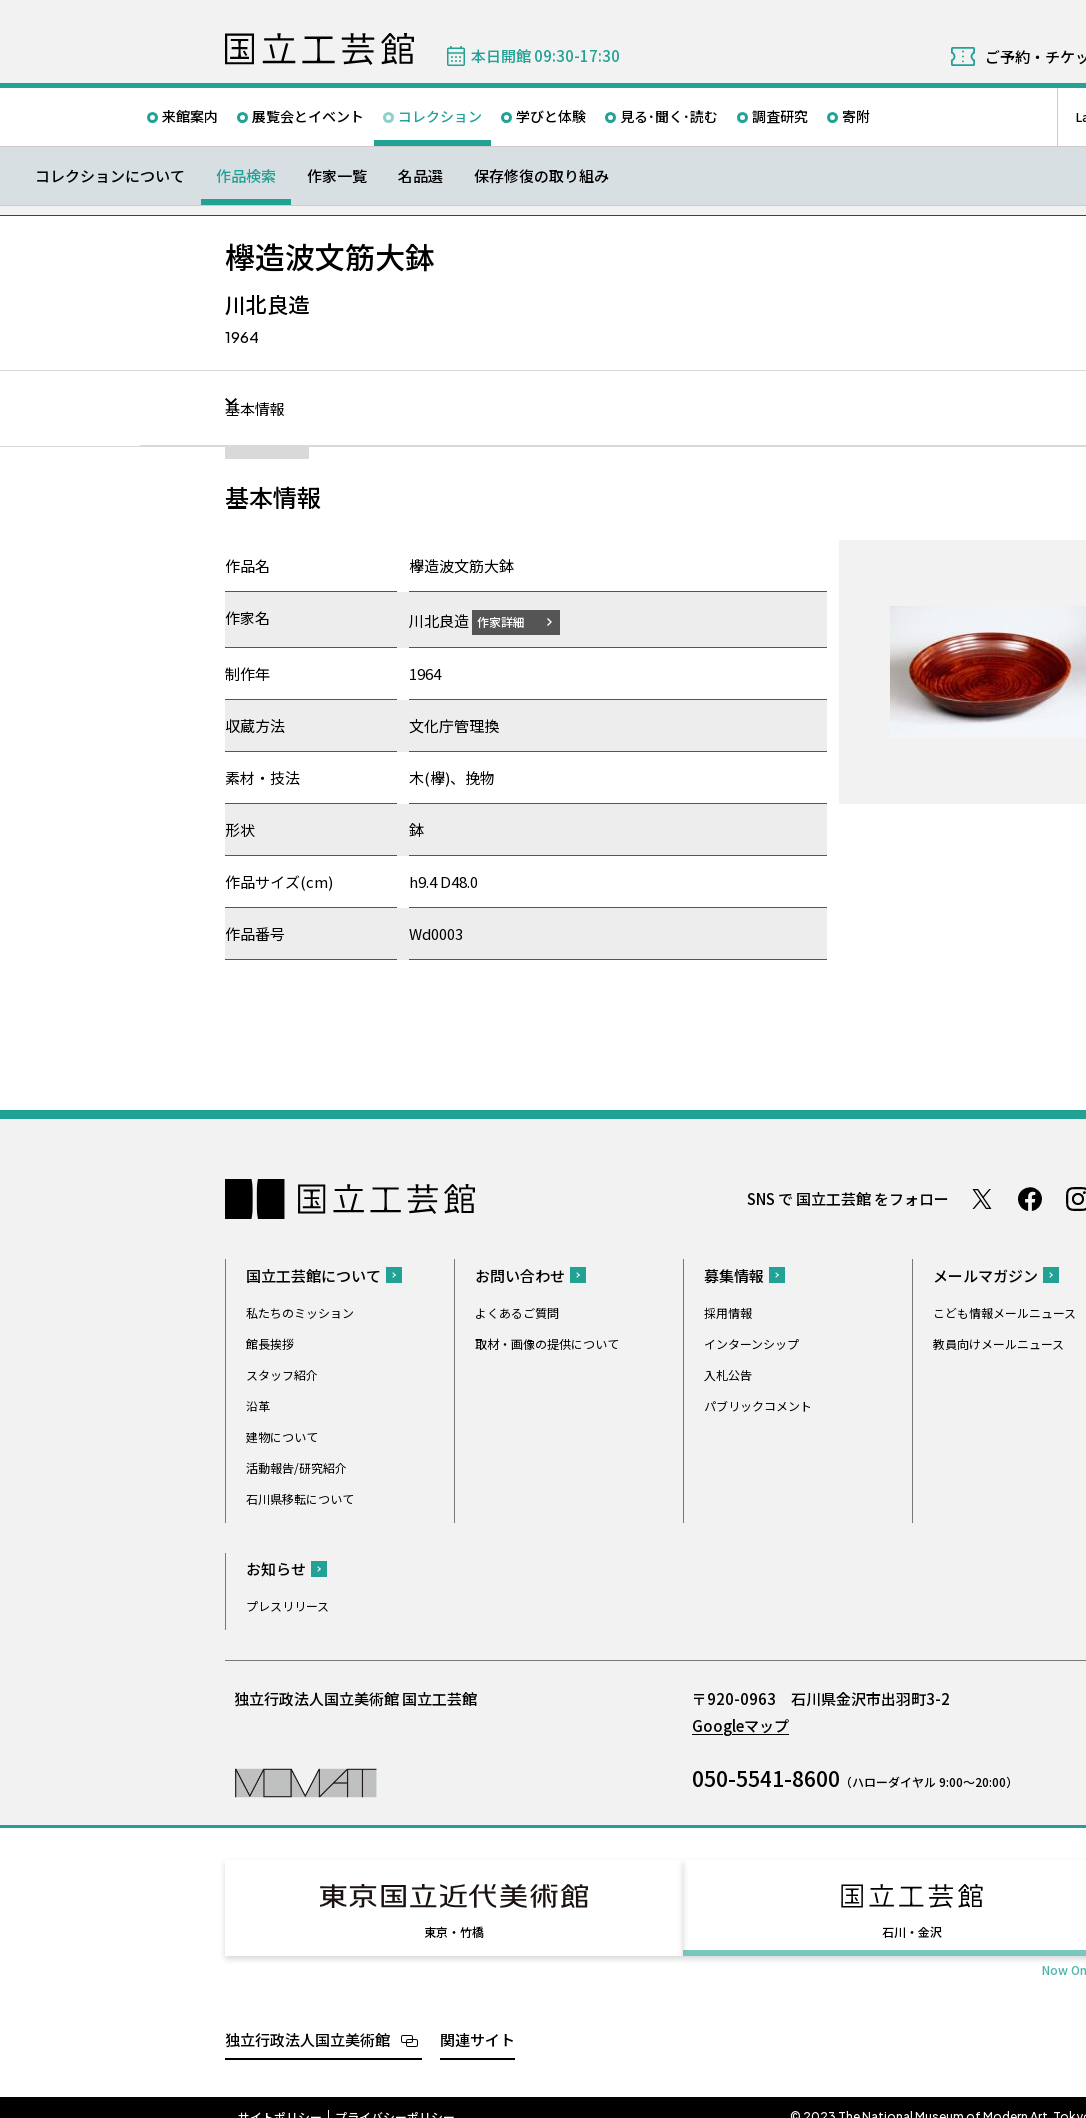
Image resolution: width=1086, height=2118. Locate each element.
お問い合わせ (520, 1274)
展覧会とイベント (308, 116)
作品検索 (246, 175)
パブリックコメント (758, 1404)
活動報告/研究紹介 (296, 1466)
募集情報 (734, 1274)
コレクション (440, 116)
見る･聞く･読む (669, 116)
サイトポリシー (280, 2098)
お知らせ (276, 1567)
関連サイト (477, 2020)
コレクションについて (110, 175)
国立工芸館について (313, 1274)
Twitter (982, 1198)
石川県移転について (300, 1497)
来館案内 (190, 116)
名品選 (420, 175)
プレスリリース (287, 1604)
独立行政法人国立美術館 (307, 2020)
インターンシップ (751, 1342)
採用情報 (728, 1311)
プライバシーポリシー (395, 2098)
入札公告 (728, 1373)
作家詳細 (513, 620)
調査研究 (780, 116)
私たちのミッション (300, 1311)
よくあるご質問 (517, 1311)
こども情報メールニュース (1004, 1311)
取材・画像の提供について (547, 1342)
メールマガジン (985, 1274)
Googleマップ (740, 1724)
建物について (282, 1435)
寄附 (856, 116)
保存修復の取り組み (541, 175)
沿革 (258, 1404)
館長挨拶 (270, 1342)
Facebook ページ (1030, 1198)
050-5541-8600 (766, 1777)
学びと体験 (551, 116)
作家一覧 (337, 175)
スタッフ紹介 (282, 1373)
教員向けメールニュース (998, 1342)
